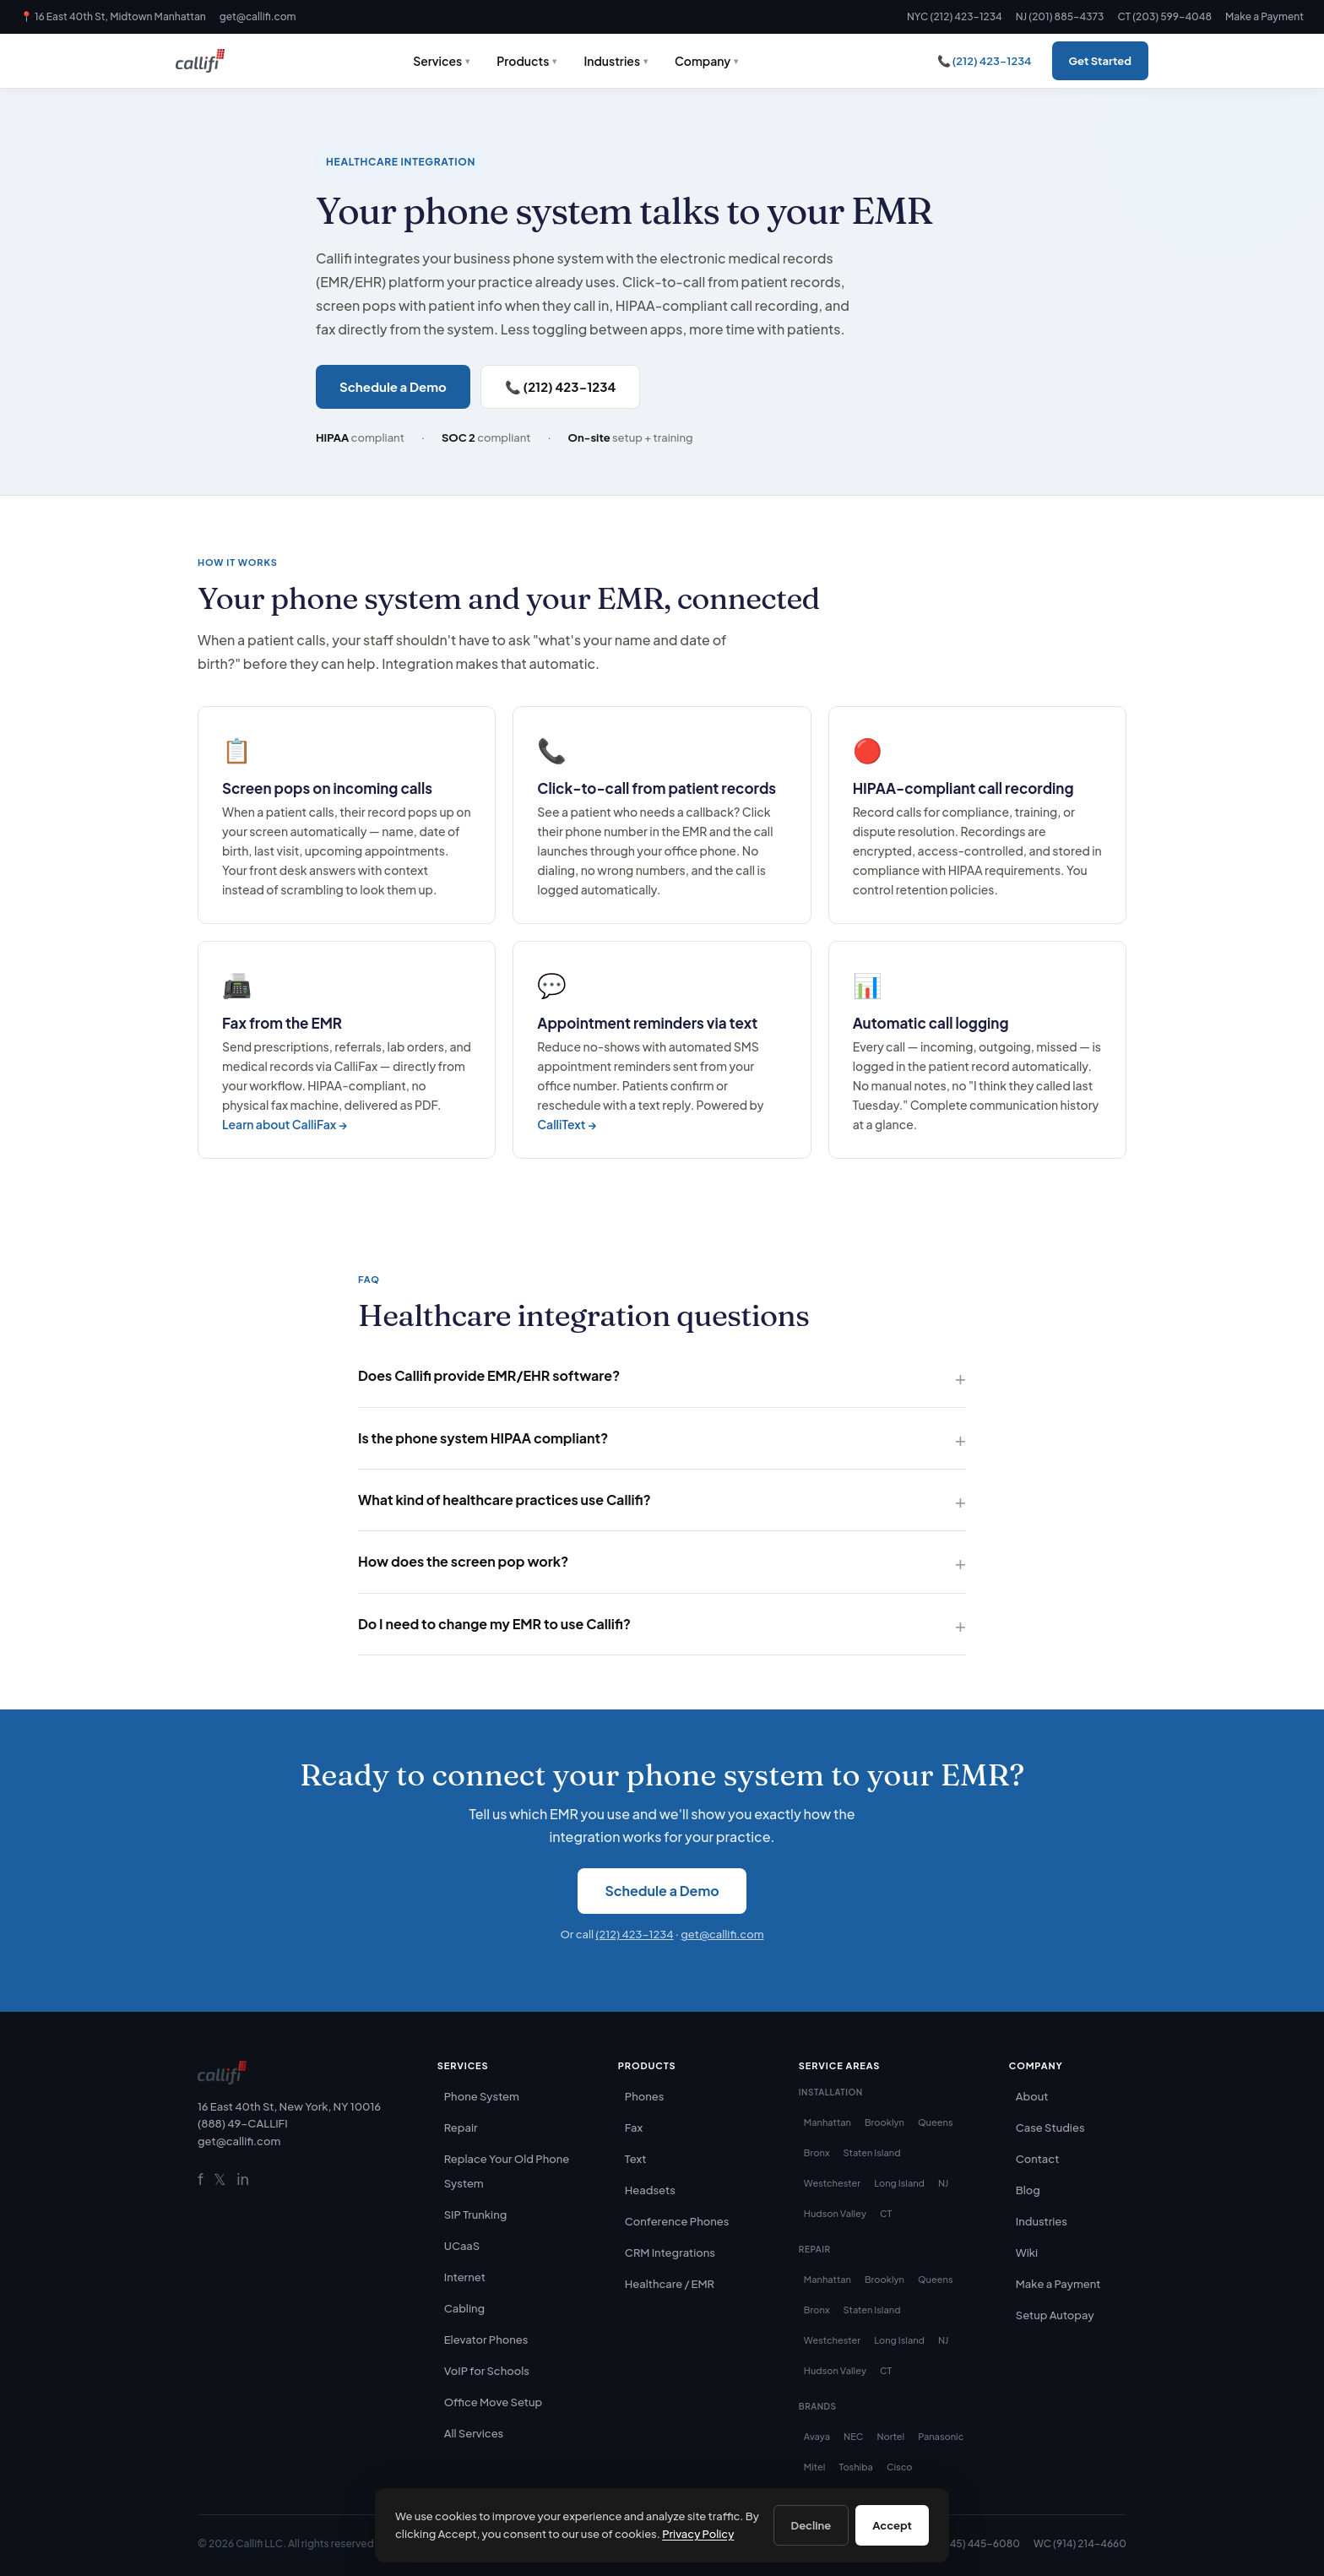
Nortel (890, 2436)
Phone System (481, 2096)
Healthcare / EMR (669, 2284)
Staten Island (872, 2152)
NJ (943, 2182)
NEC (853, 2436)
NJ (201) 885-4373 (1060, 16)
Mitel (815, 2466)
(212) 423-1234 (634, 1934)
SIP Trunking (475, 2214)
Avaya (817, 2436)
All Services (474, 2433)
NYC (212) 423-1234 (954, 16)
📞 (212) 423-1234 (984, 61)
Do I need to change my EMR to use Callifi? (494, 1624)
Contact (1038, 2159)
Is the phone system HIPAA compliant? (483, 1438)
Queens (935, 2122)
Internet (465, 2277)
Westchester (832, 2182)
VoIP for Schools (486, 2371)
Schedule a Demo (393, 386)
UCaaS (462, 2246)
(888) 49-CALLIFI (243, 2123)
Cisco (900, 2466)
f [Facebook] (200, 2178)
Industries (611, 60)
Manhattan (827, 2122)
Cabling (464, 2308)
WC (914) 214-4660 (1080, 2543)
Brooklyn (884, 2122)
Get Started (1100, 61)
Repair (461, 2127)
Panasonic (940, 2436)
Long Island (899, 2182)
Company (702, 60)
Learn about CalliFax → (284, 1124)
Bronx (817, 2152)
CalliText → (566, 1124)
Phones (645, 2096)
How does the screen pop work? (463, 1561)
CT (886, 2213)
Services (437, 60)
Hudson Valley (835, 2213)
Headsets (650, 2190)
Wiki (1027, 2252)
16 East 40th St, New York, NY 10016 (289, 2106)
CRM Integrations (670, 2252)
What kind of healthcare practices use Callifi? (504, 1499)
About (1032, 2096)
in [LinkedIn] (242, 2178)
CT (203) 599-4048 (1164, 16)
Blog (1028, 2190)
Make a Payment (1264, 16)
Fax (634, 2127)
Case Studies (1050, 2127)
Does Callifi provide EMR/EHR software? (489, 1375)
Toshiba (855, 2466)
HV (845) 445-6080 (972, 2543)
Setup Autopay (1055, 2315)
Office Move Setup (493, 2402)
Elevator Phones (486, 2339)
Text (636, 2159)
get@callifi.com (258, 16)
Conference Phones (677, 2221)
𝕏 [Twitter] (220, 2178)
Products (522, 60)
